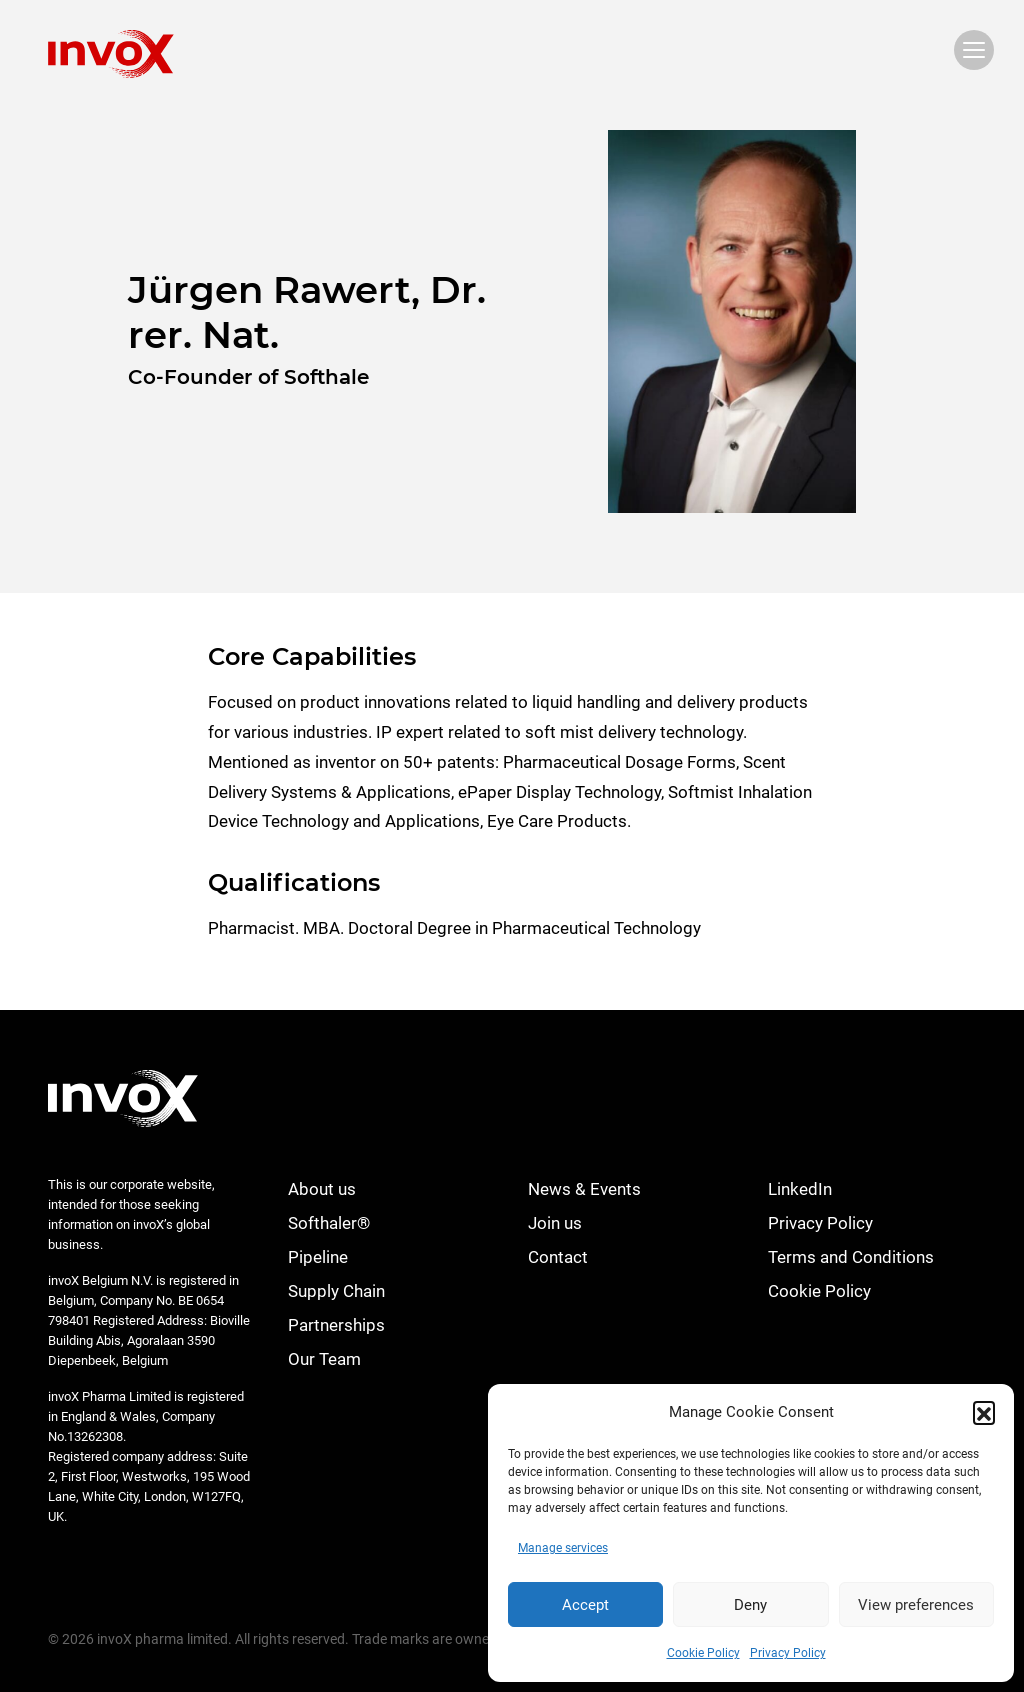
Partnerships (336, 1325)
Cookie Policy (703, 1653)
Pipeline (318, 1257)
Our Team (324, 1359)
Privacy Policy (788, 1653)
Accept (585, 1605)
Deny (750, 1605)
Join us (555, 1223)
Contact (558, 1257)
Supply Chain (336, 1291)
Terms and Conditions (851, 1257)
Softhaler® (329, 1223)
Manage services (563, 1548)
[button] (984, 1412)
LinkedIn (800, 1189)
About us (322, 1189)
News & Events (584, 1189)
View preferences (916, 1605)
